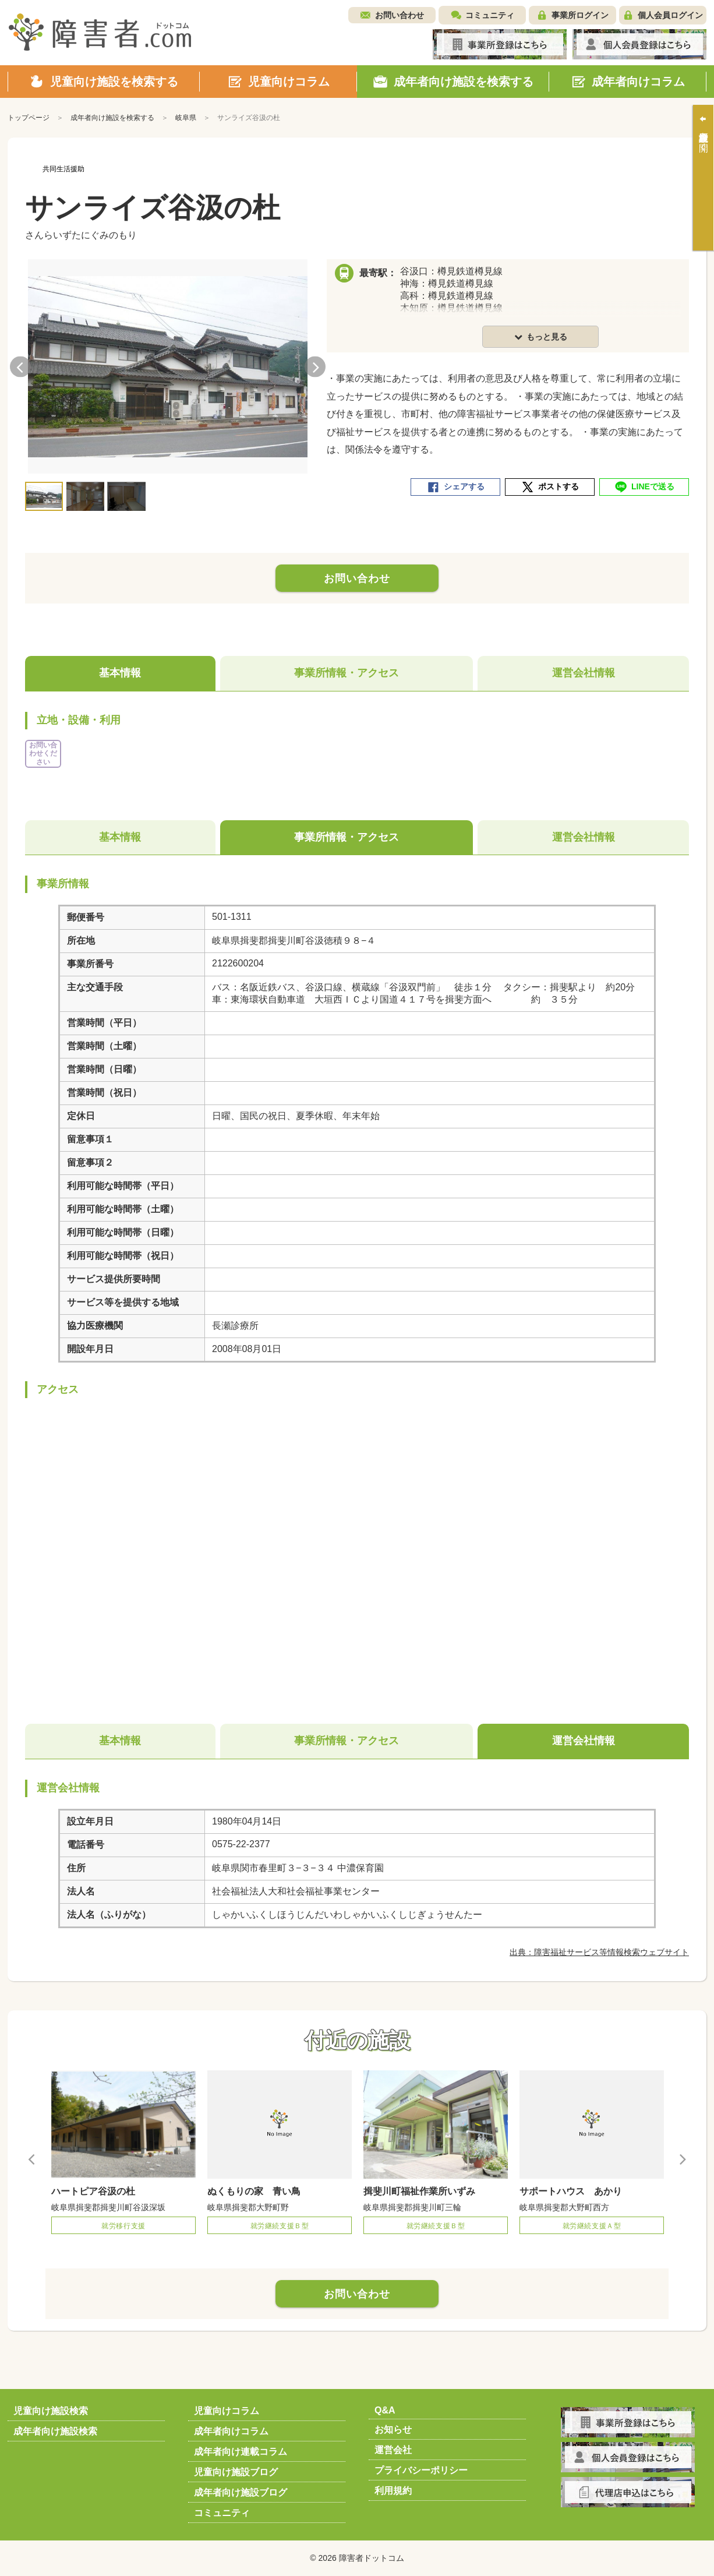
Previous (20, 366)
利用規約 (393, 2491)
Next (315, 366)
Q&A (384, 2410)
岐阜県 (185, 118)
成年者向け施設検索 (55, 2431)
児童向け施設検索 (50, 2411)
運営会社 (393, 2450)
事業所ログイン (580, 15)
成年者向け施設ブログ (240, 2492)
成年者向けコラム (231, 2431)
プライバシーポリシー (421, 2470)
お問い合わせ (399, 15)
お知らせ (393, 2429)
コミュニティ (489, 15)
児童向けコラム (226, 2411)
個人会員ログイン (670, 15)
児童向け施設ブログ (236, 2472)
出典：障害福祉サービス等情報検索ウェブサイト (599, 1952)
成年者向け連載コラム (240, 2452)
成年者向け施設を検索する (112, 118)
